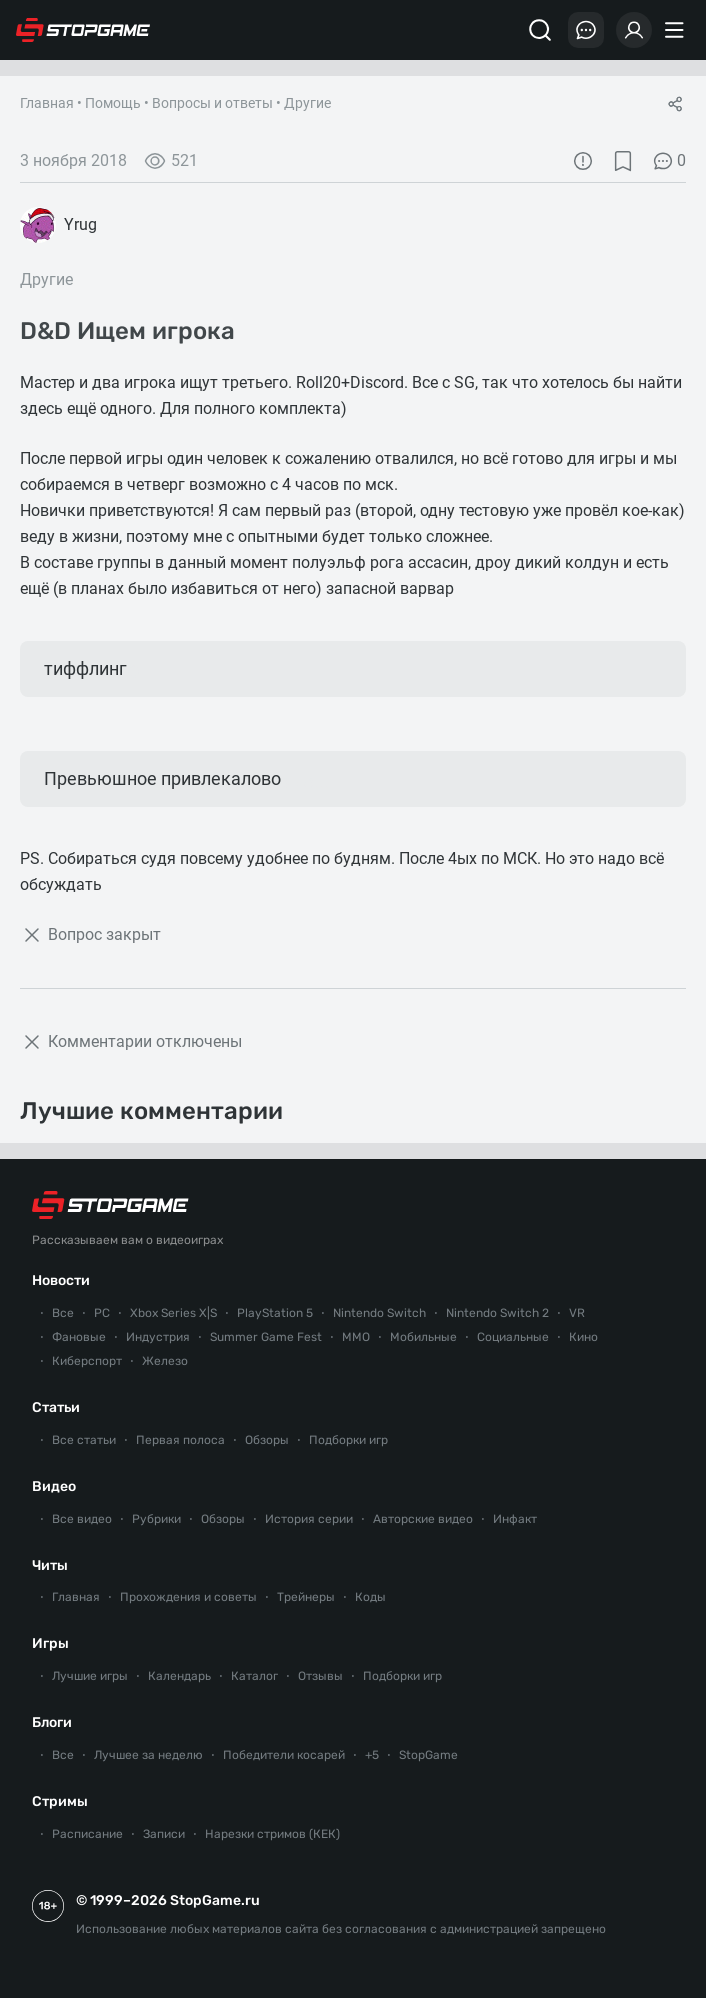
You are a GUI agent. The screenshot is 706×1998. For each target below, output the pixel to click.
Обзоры (267, 1440)
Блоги (52, 1722)
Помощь (113, 103)
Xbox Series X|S (173, 1313)
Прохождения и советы (188, 1597)
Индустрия (158, 1337)
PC (102, 1313)
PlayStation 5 (275, 1313)
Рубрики (156, 1519)
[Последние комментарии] (586, 30)
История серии (309, 1519)
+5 (372, 1755)
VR (577, 1313)
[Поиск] (540, 30)
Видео (54, 1486)
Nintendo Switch (379, 1313)
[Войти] (634, 30)
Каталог (254, 1676)
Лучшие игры (90, 1676)
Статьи (56, 1407)
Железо (165, 1361)
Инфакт (515, 1519)
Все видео (82, 1519)
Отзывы (320, 1676)
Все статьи (84, 1440)
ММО (356, 1337)
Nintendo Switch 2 (497, 1313)
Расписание (87, 1834)
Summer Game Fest (266, 1337)
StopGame (428, 1755)
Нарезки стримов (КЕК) (272, 1834)
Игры (50, 1643)
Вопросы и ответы (212, 103)
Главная (47, 103)
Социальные (513, 1337)
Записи (164, 1834)
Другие (307, 103)
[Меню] (677, 30)
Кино (583, 1337)
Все (63, 1313)
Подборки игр (348, 1440)
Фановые (79, 1337)
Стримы (60, 1801)
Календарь (179, 1676)
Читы (50, 1565)
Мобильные (423, 1337)
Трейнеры (306, 1597)
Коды (370, 1597)
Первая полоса (180, 1440)
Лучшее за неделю (148, 1755)
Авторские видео (423, 1519)
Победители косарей (284, 1755)
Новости (61, 1280)
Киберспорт (87, 1361)
